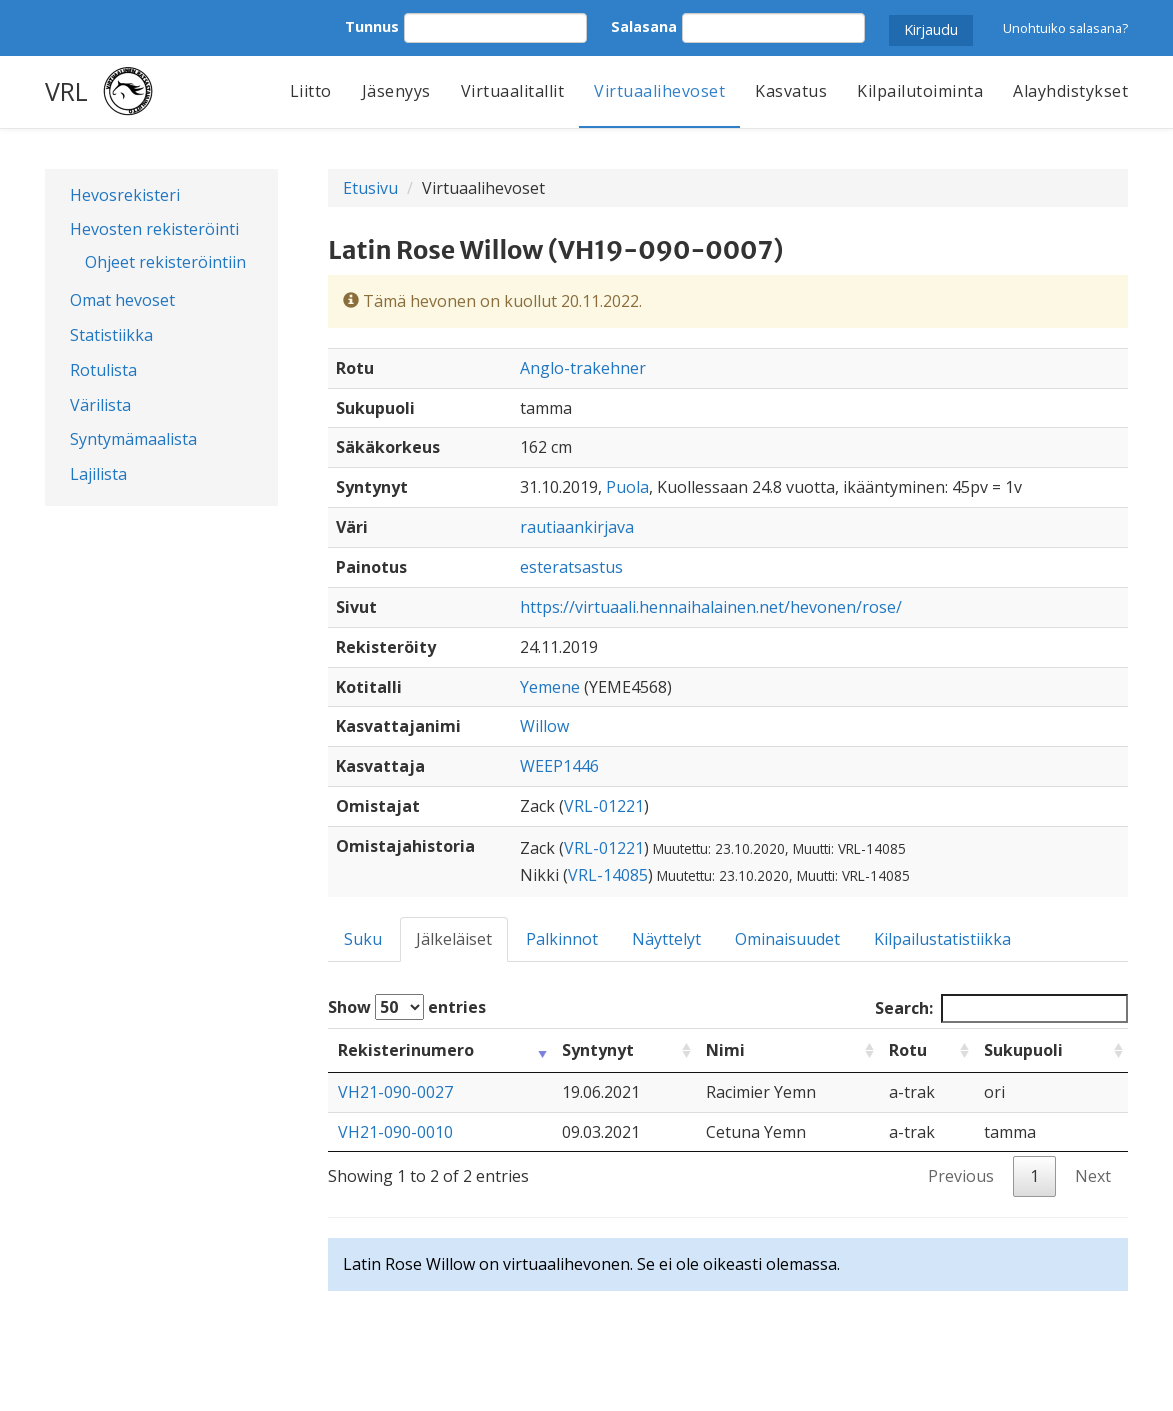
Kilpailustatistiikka (942, 939)
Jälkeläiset (454, 939)
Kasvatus (791, 91)
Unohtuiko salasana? (1065, 28)
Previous (961, 1176)
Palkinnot (562, 939)
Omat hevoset (122, 300)
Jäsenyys (396, 91)
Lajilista (98, 474)
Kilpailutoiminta (920, 91)
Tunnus (372, 26)
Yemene (550, 687)
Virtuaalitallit (513, 91)
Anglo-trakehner (583, 368)
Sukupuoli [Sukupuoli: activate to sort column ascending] (1023, 1050)
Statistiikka (111, 335)
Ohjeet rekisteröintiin (165, 262)
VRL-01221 (604, 806)
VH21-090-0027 (395, 1092)
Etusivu (370, 188)
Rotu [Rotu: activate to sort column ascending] (908, 1050)
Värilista (100, 405)
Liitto (311, 91)
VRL (66, 91)
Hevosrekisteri (125, 195)
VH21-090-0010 (395, 1132)
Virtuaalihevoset (659, 91)
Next (1093, 1176)
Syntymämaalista (133, 439)
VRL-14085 (608, 875)
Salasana (644, 26)
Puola (627, 487)
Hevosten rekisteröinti (154, 229)
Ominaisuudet (787, 939)
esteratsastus (571, 567)
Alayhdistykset (1070, 91)
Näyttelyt (666, 939)
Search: (1001, 1008)
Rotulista (103, 370)
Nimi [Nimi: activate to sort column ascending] (725, 1050)
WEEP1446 (559, 766)
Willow (544, 726)
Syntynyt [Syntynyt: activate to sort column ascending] (598, 1050)
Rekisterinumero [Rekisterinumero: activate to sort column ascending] (406, 1050)
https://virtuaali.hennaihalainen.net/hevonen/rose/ (711, 607)
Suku (363, 939)
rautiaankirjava (577, 527)
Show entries (407, 1007)
